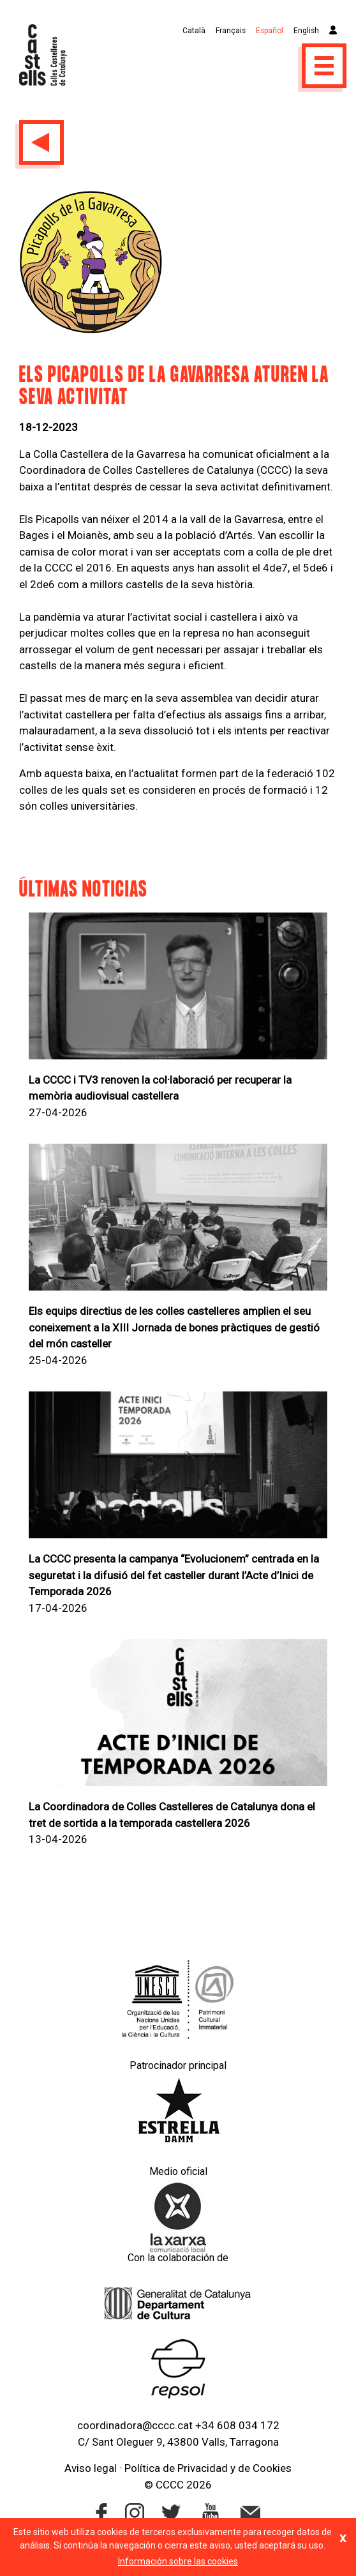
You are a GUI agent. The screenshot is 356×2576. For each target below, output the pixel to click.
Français (231, 30)
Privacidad (202, 2468)
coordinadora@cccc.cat (135, 2425)
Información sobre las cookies (178, 2561)
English (306, 30)
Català (193, 30)
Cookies (272, 2468)
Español (269, 30)
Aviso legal (90, 2468)
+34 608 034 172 (237, 2425)
